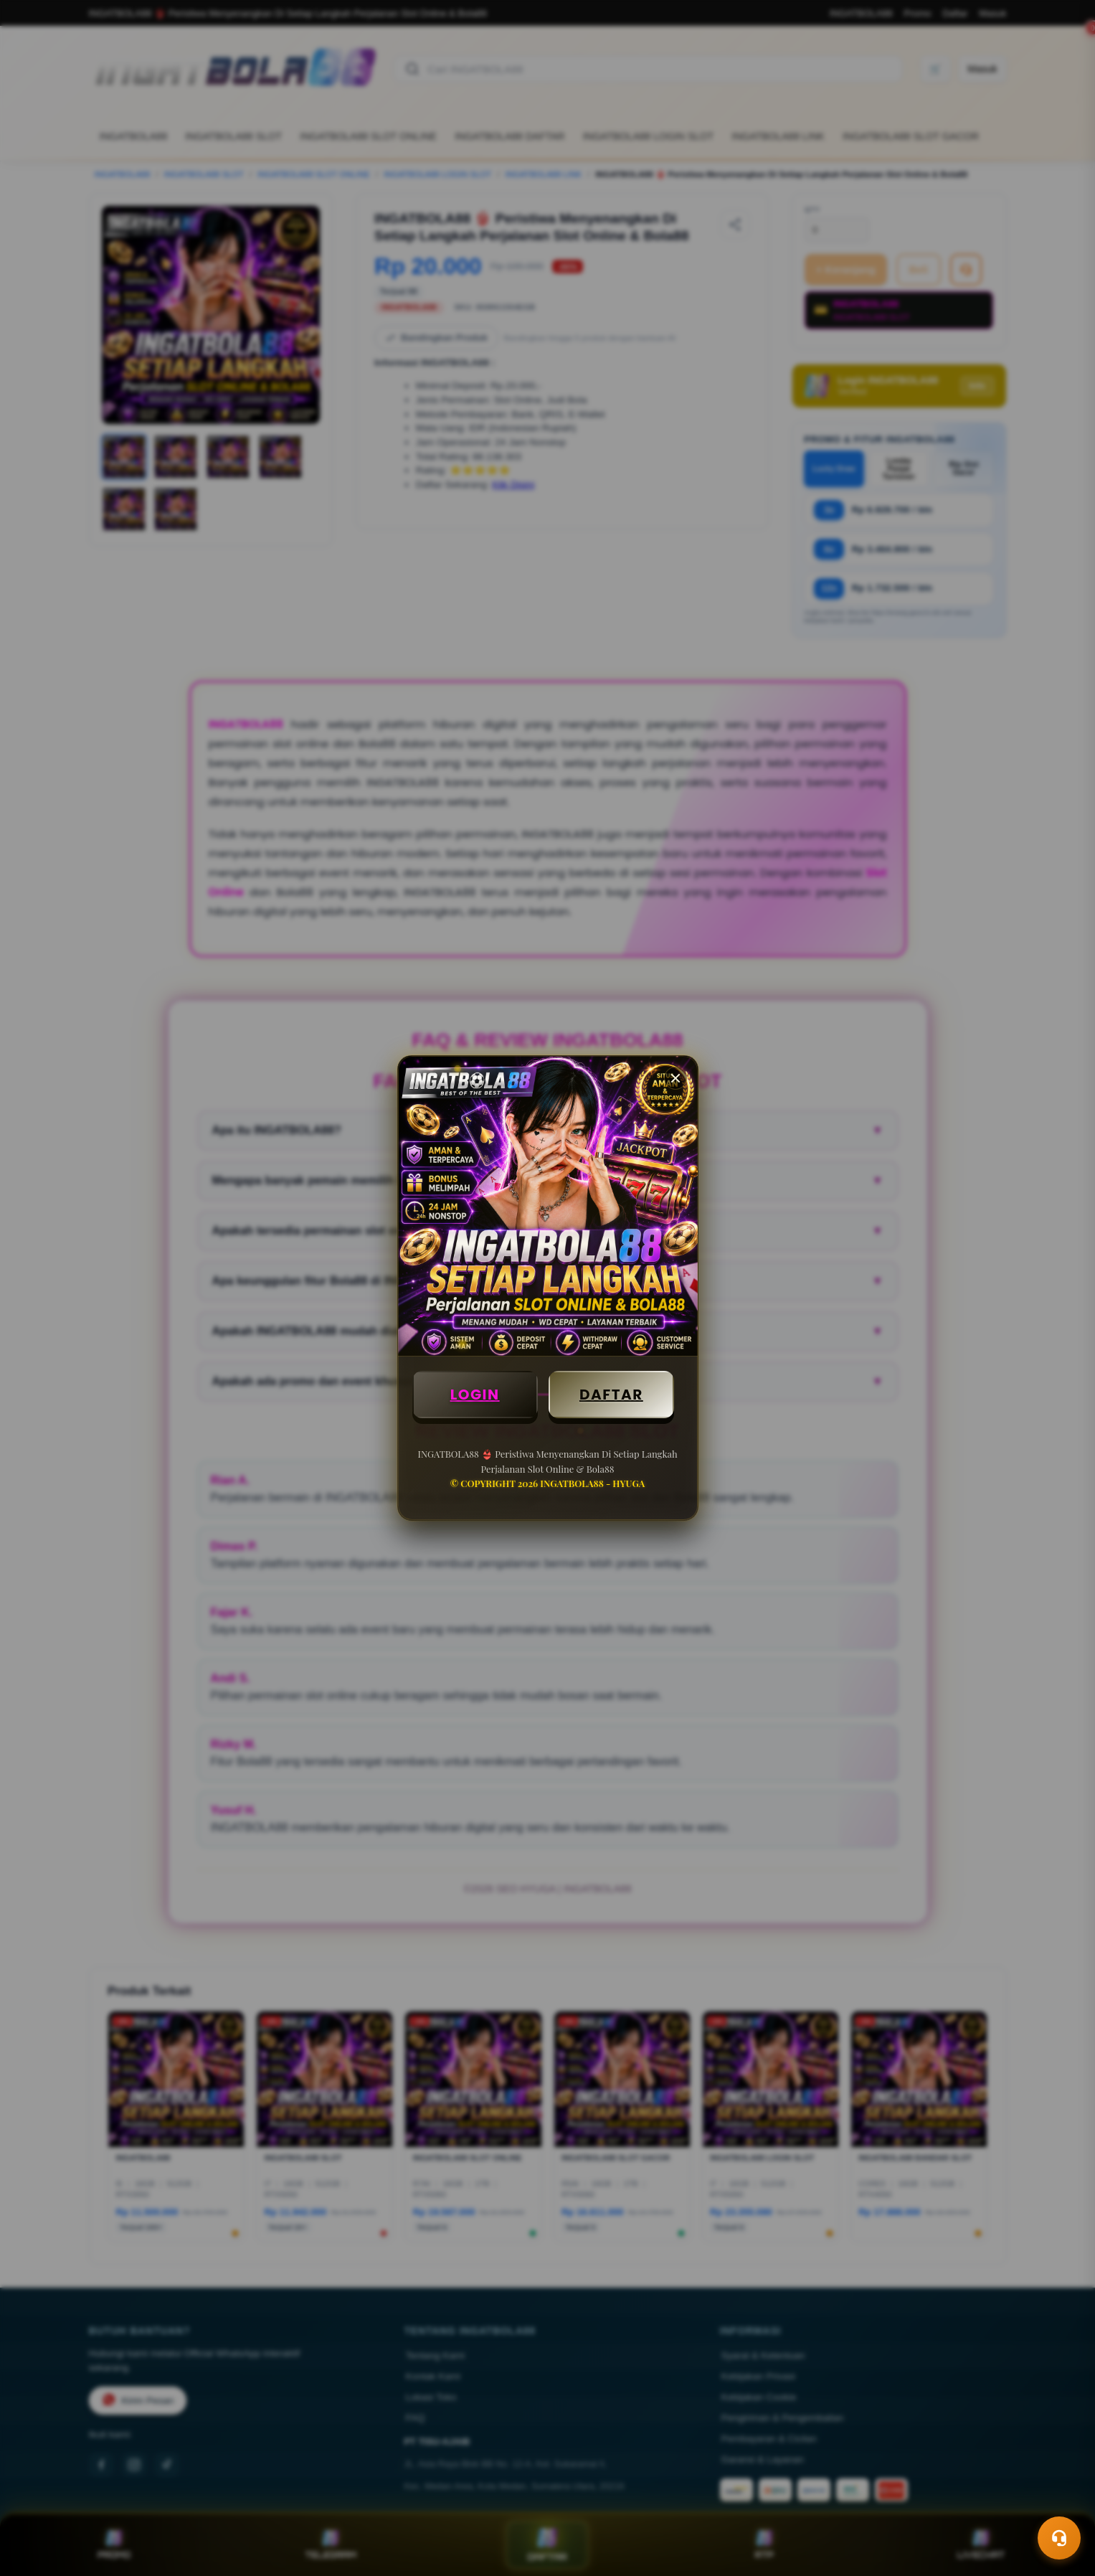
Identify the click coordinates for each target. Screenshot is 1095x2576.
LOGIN (475, 1394)
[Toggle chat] (1059, 2538)
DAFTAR (611, 1394)
